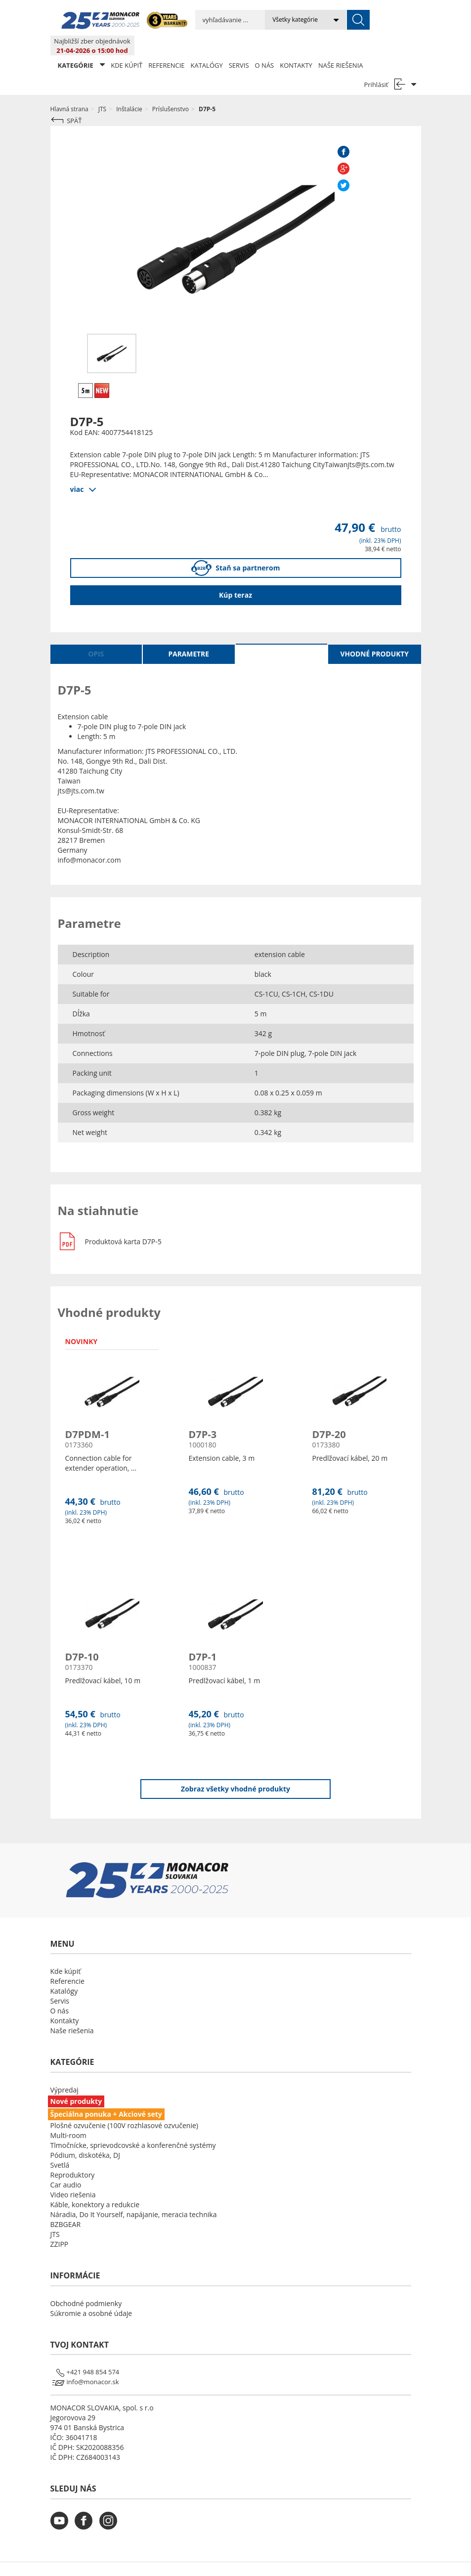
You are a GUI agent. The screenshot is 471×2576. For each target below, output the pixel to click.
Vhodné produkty (375, 634)
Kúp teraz (235, 575)
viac (77, 469)
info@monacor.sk (93, 2362)
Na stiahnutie (281, 634)
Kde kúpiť (126, 45)
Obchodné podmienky (86, 2283)
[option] (111, 333)
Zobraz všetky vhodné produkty (235, 1769)
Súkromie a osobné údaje (91, 2293)
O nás (264, 45)
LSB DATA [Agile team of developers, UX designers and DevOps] (326, 2559)
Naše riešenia (340, 45)
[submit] (318, 20)
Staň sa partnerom (235, 548)
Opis (96, 634)
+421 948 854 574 (93, 2352)
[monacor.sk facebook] (86, 2507)
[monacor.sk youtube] (61, 2507)
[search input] (210, 20)
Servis (239, 45)
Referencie (166, 45)
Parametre (189, 634)
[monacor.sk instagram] (110, 2507)
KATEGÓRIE (81, 45)
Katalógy (207, 45)
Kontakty (296, 45)
